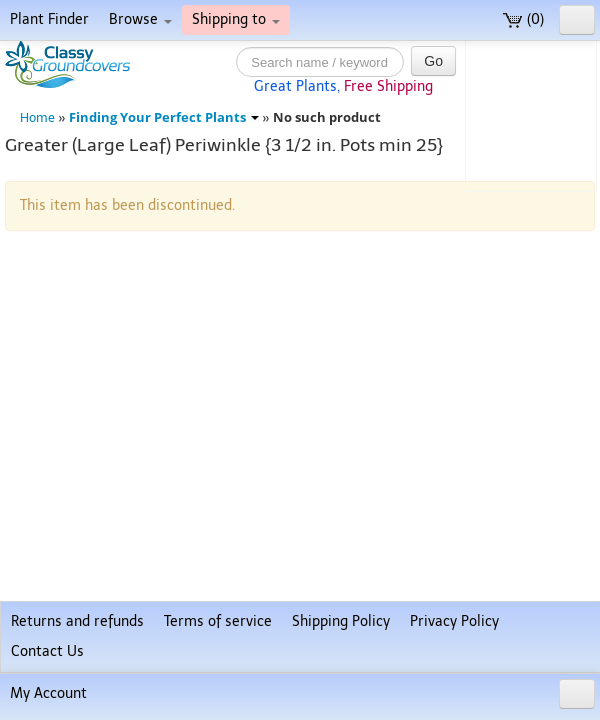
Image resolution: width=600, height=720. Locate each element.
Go (433, 61)
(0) (523, 19)
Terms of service (218, 621)
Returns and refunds (77, 621)
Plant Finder (49, 19)
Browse (140, 19)
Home (37, 117)
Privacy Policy (454, 621)
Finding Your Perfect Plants (164, 117)
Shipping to (236, 19)
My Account (48, 693)
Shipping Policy (341, 621)
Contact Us (47, 651)
